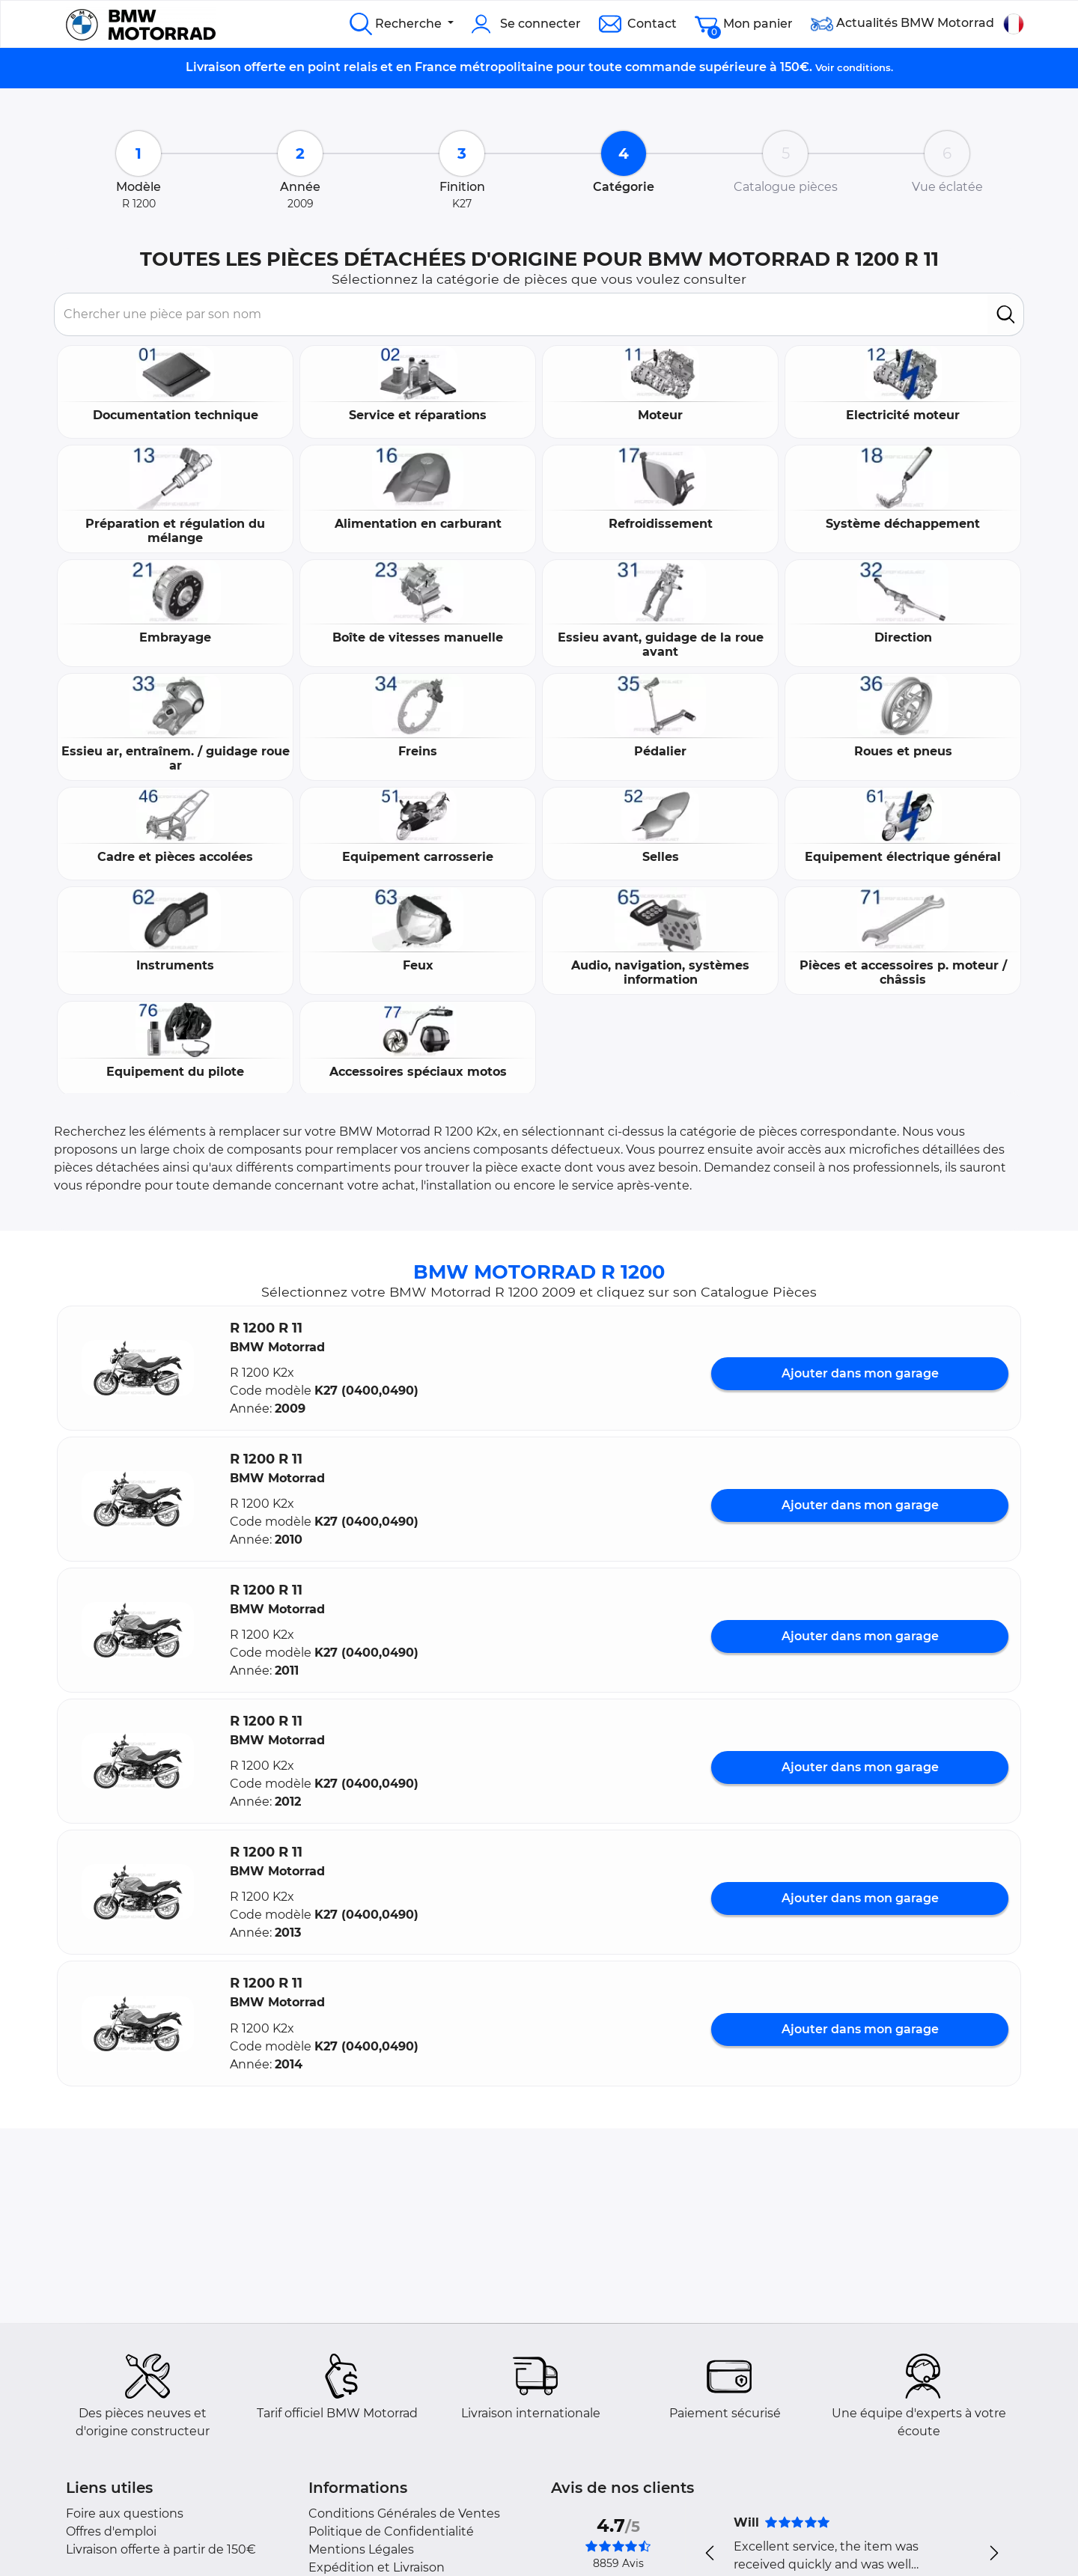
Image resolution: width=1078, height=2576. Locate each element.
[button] (138, 1368)
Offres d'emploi (111, 2531)
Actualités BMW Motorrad (902, 24)
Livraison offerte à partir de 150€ (161, 2549)
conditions (864, 67)
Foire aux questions (124, 2513)
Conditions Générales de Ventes (404, 2513)
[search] (1005, 314)
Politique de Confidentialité (391, 2531)
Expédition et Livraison (376, 2567)
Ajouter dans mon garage (860, 1373)
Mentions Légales (361, 2549)
